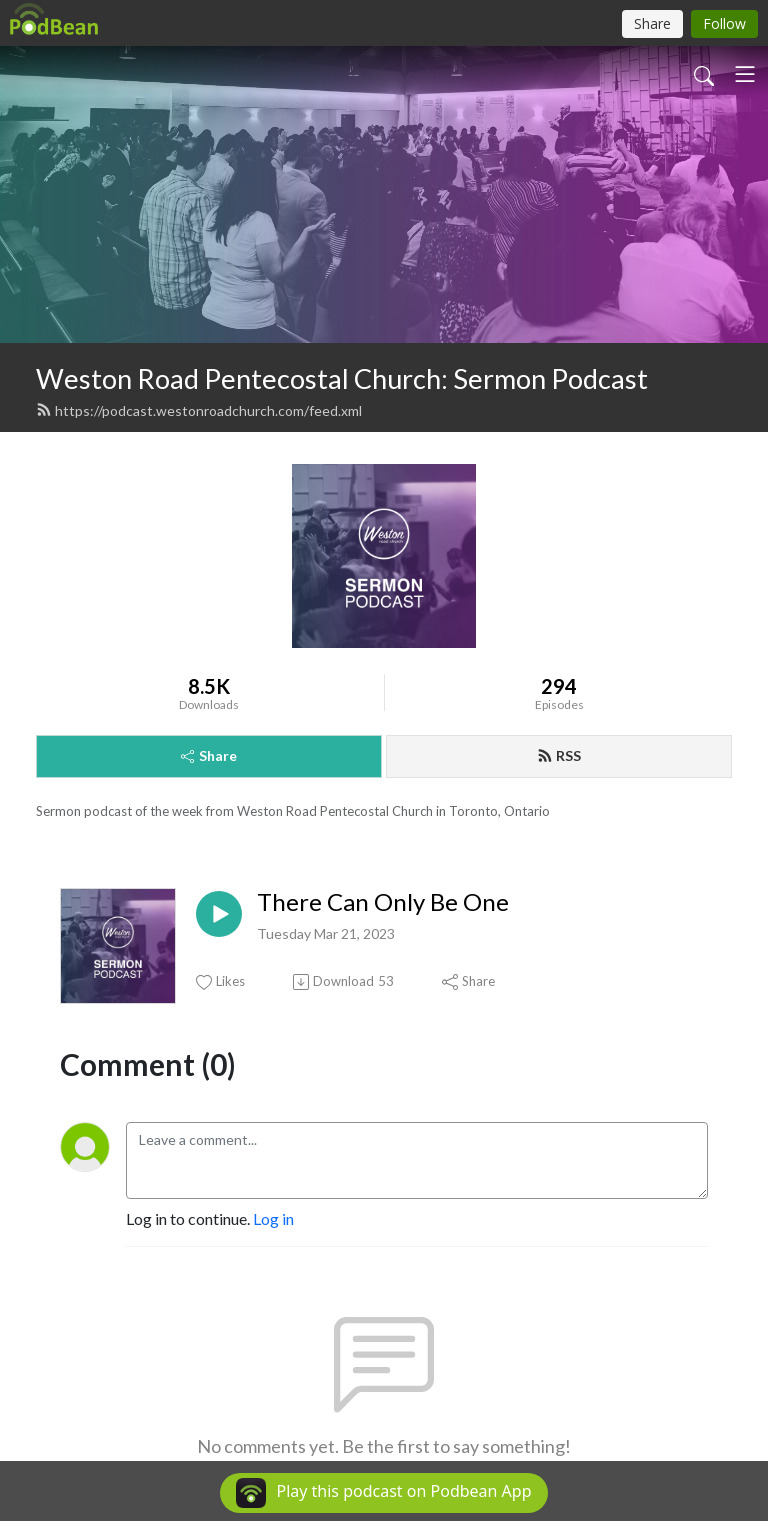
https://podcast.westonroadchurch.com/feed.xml (199, 410)
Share (209, 755)
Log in (273, 1218)
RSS (559, 755)
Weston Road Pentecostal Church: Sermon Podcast (342, 378)
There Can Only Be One (383, 902)
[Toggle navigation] (745, 74)
